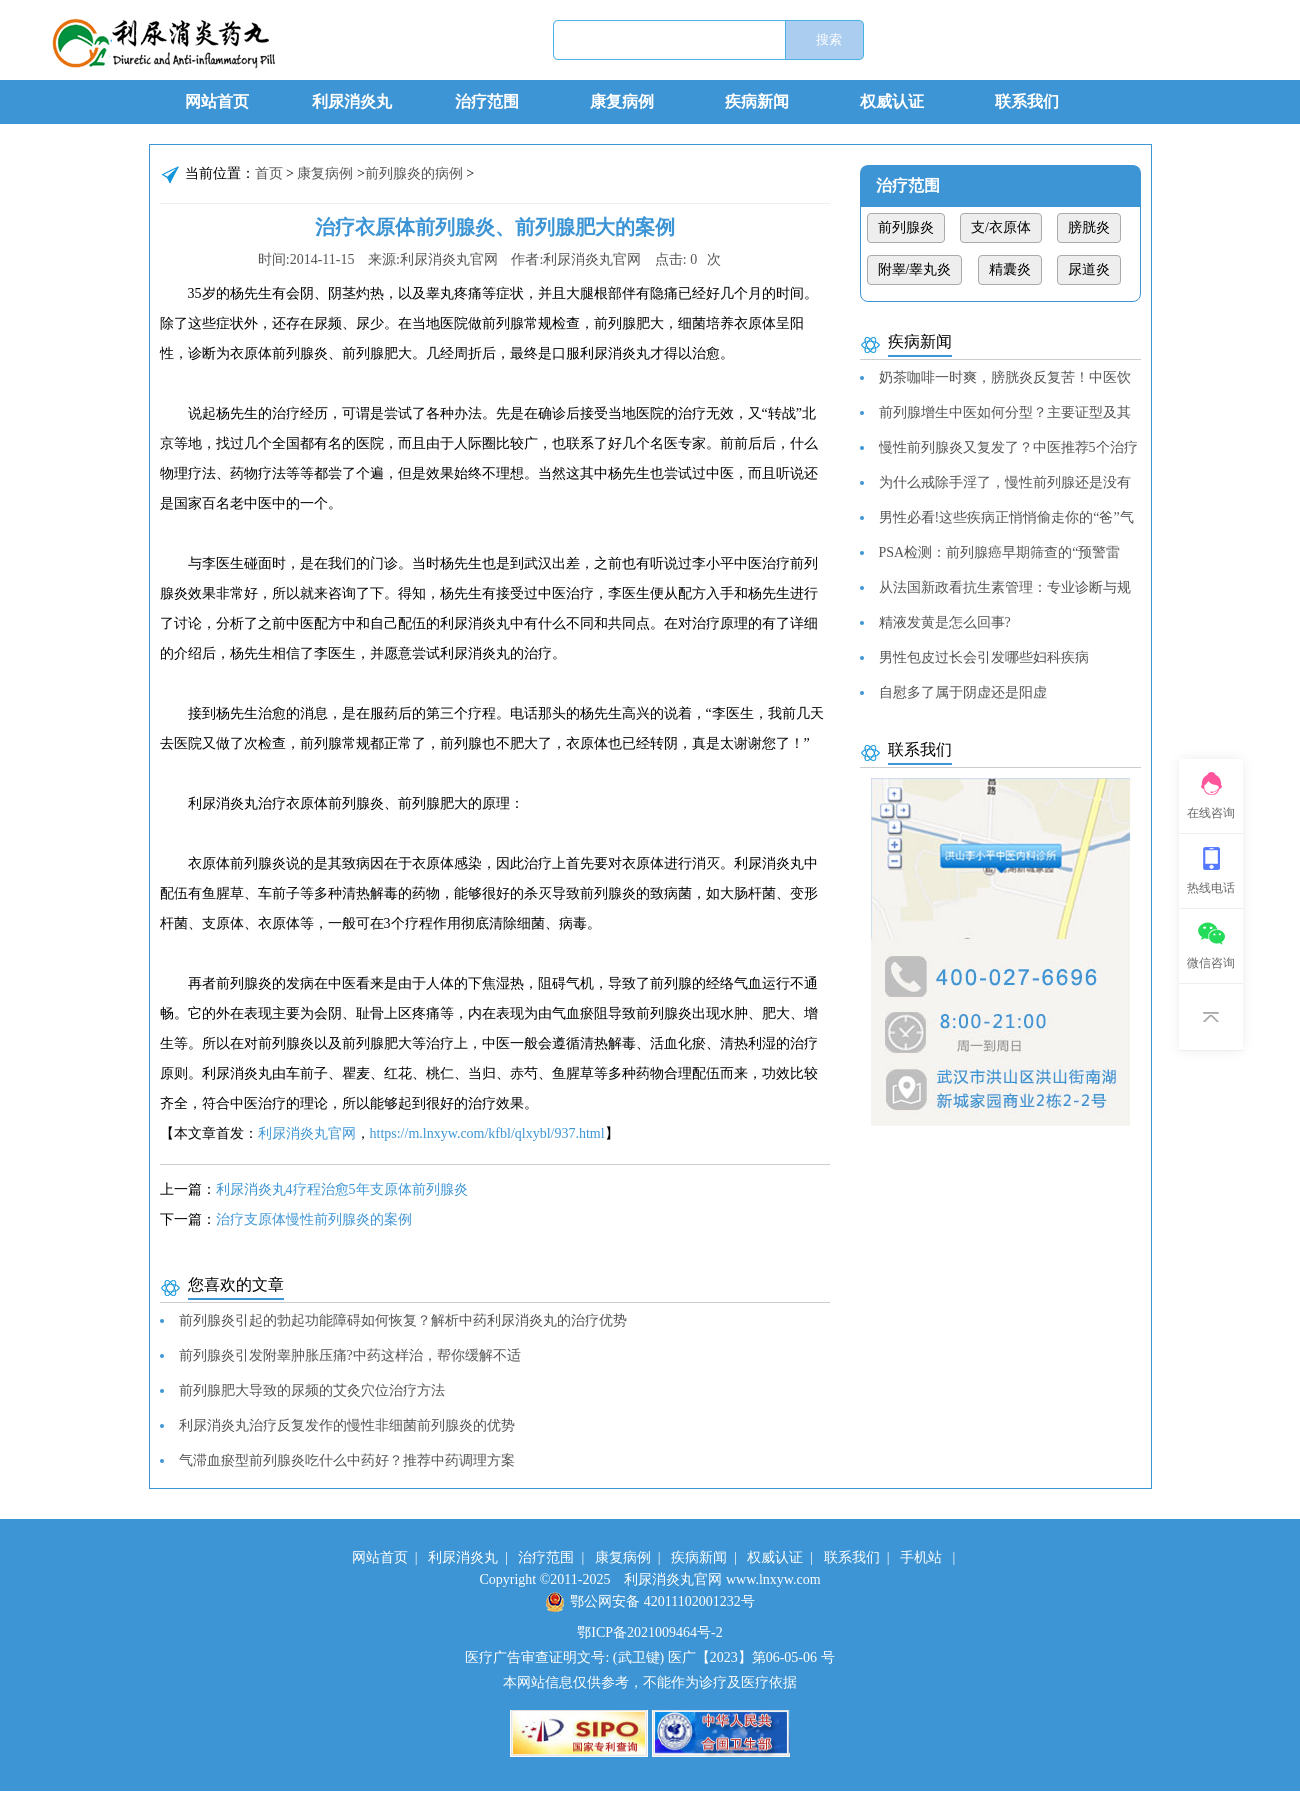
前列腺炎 (906, 227)
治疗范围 (487, 101)
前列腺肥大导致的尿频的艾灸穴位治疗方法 (312, 1390)
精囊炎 (1010, 269)
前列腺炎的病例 (414, 173)
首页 (269, 173)
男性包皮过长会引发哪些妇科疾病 (984, 657)
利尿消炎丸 (352, 101)
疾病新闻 (757, 101)
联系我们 (1027, 101)
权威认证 (892, 101)
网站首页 (217, 101)
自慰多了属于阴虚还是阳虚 (963, 692)
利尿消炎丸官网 (307, 1133)
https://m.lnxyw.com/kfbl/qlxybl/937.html (487, 1133)
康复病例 (622, 101)
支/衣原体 (1001, 227)
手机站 (921, 1557)
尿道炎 (1089, 269)
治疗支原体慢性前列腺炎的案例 (314, 1219)
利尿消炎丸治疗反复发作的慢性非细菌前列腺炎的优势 (347, 1425)
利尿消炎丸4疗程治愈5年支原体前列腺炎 (342, 1189)
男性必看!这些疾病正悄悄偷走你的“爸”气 (1006, 517)
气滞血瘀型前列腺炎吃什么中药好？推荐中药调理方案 (347, 1460)
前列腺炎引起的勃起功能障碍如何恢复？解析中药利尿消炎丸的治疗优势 (403, 1320)
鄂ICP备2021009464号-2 (649, 1632)
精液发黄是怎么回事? (945, 622)
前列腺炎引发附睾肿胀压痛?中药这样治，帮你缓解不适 (350, 1355)
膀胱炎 (1089, 227)
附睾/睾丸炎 (915, 269)
